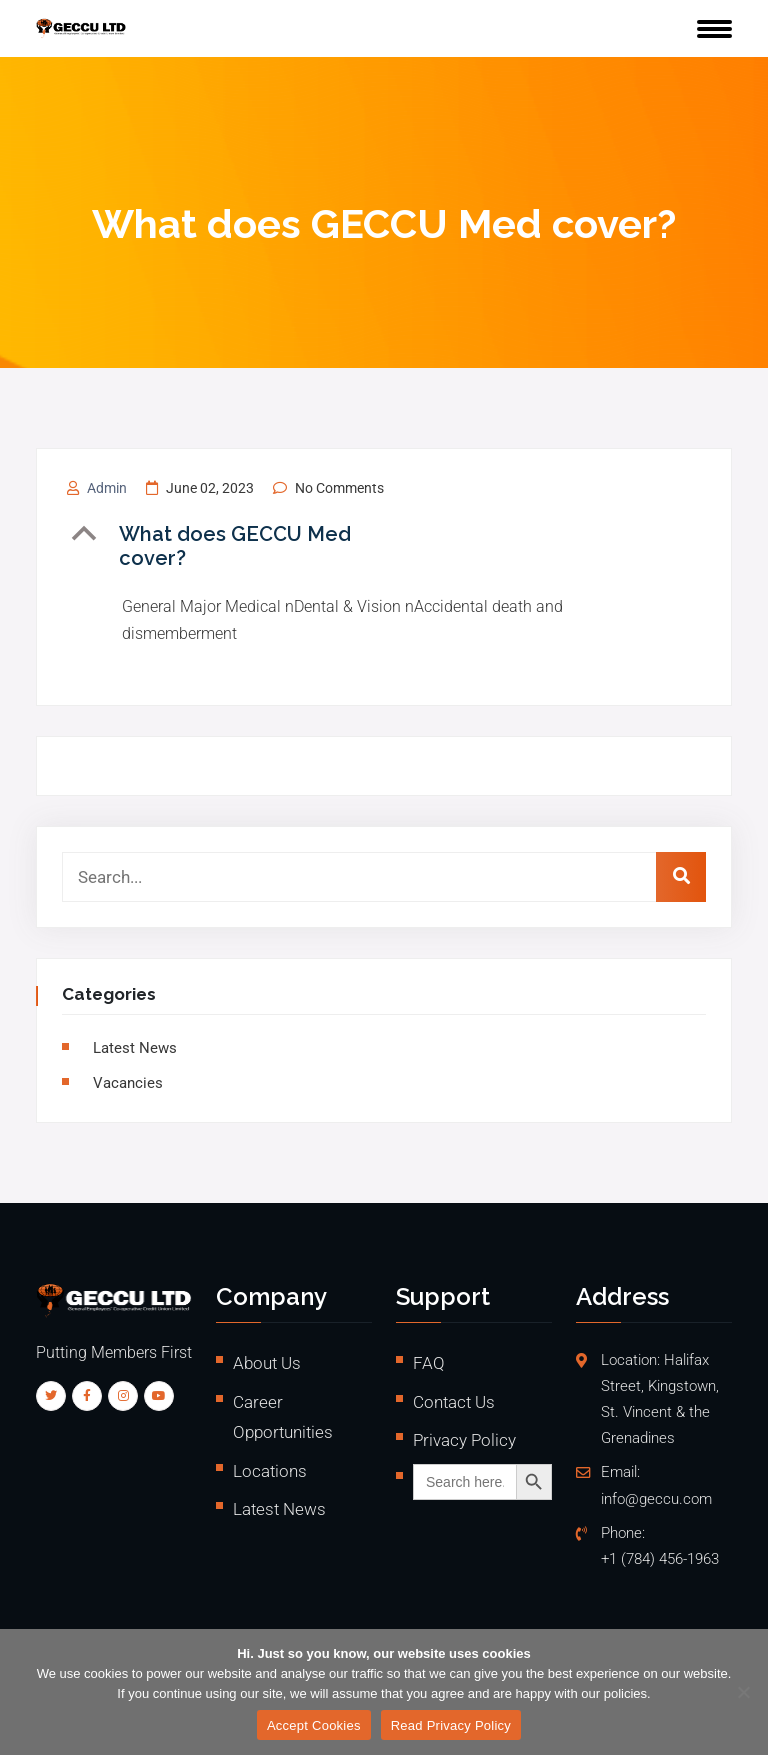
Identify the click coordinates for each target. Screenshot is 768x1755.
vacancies (128, 1083)
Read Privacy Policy (451, 1725)
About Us (267, 1363)
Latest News (135, 1048)
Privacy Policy (464, 1440)
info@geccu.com (656, 1499)
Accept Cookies (314, 1725)
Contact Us (454, 1402)
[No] (743, 1692)
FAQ (429, 1363)
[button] (247, 546)
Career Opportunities (283, 1417)
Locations (270, 1471)
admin (107, 488)
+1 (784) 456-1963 (660, 1559)
